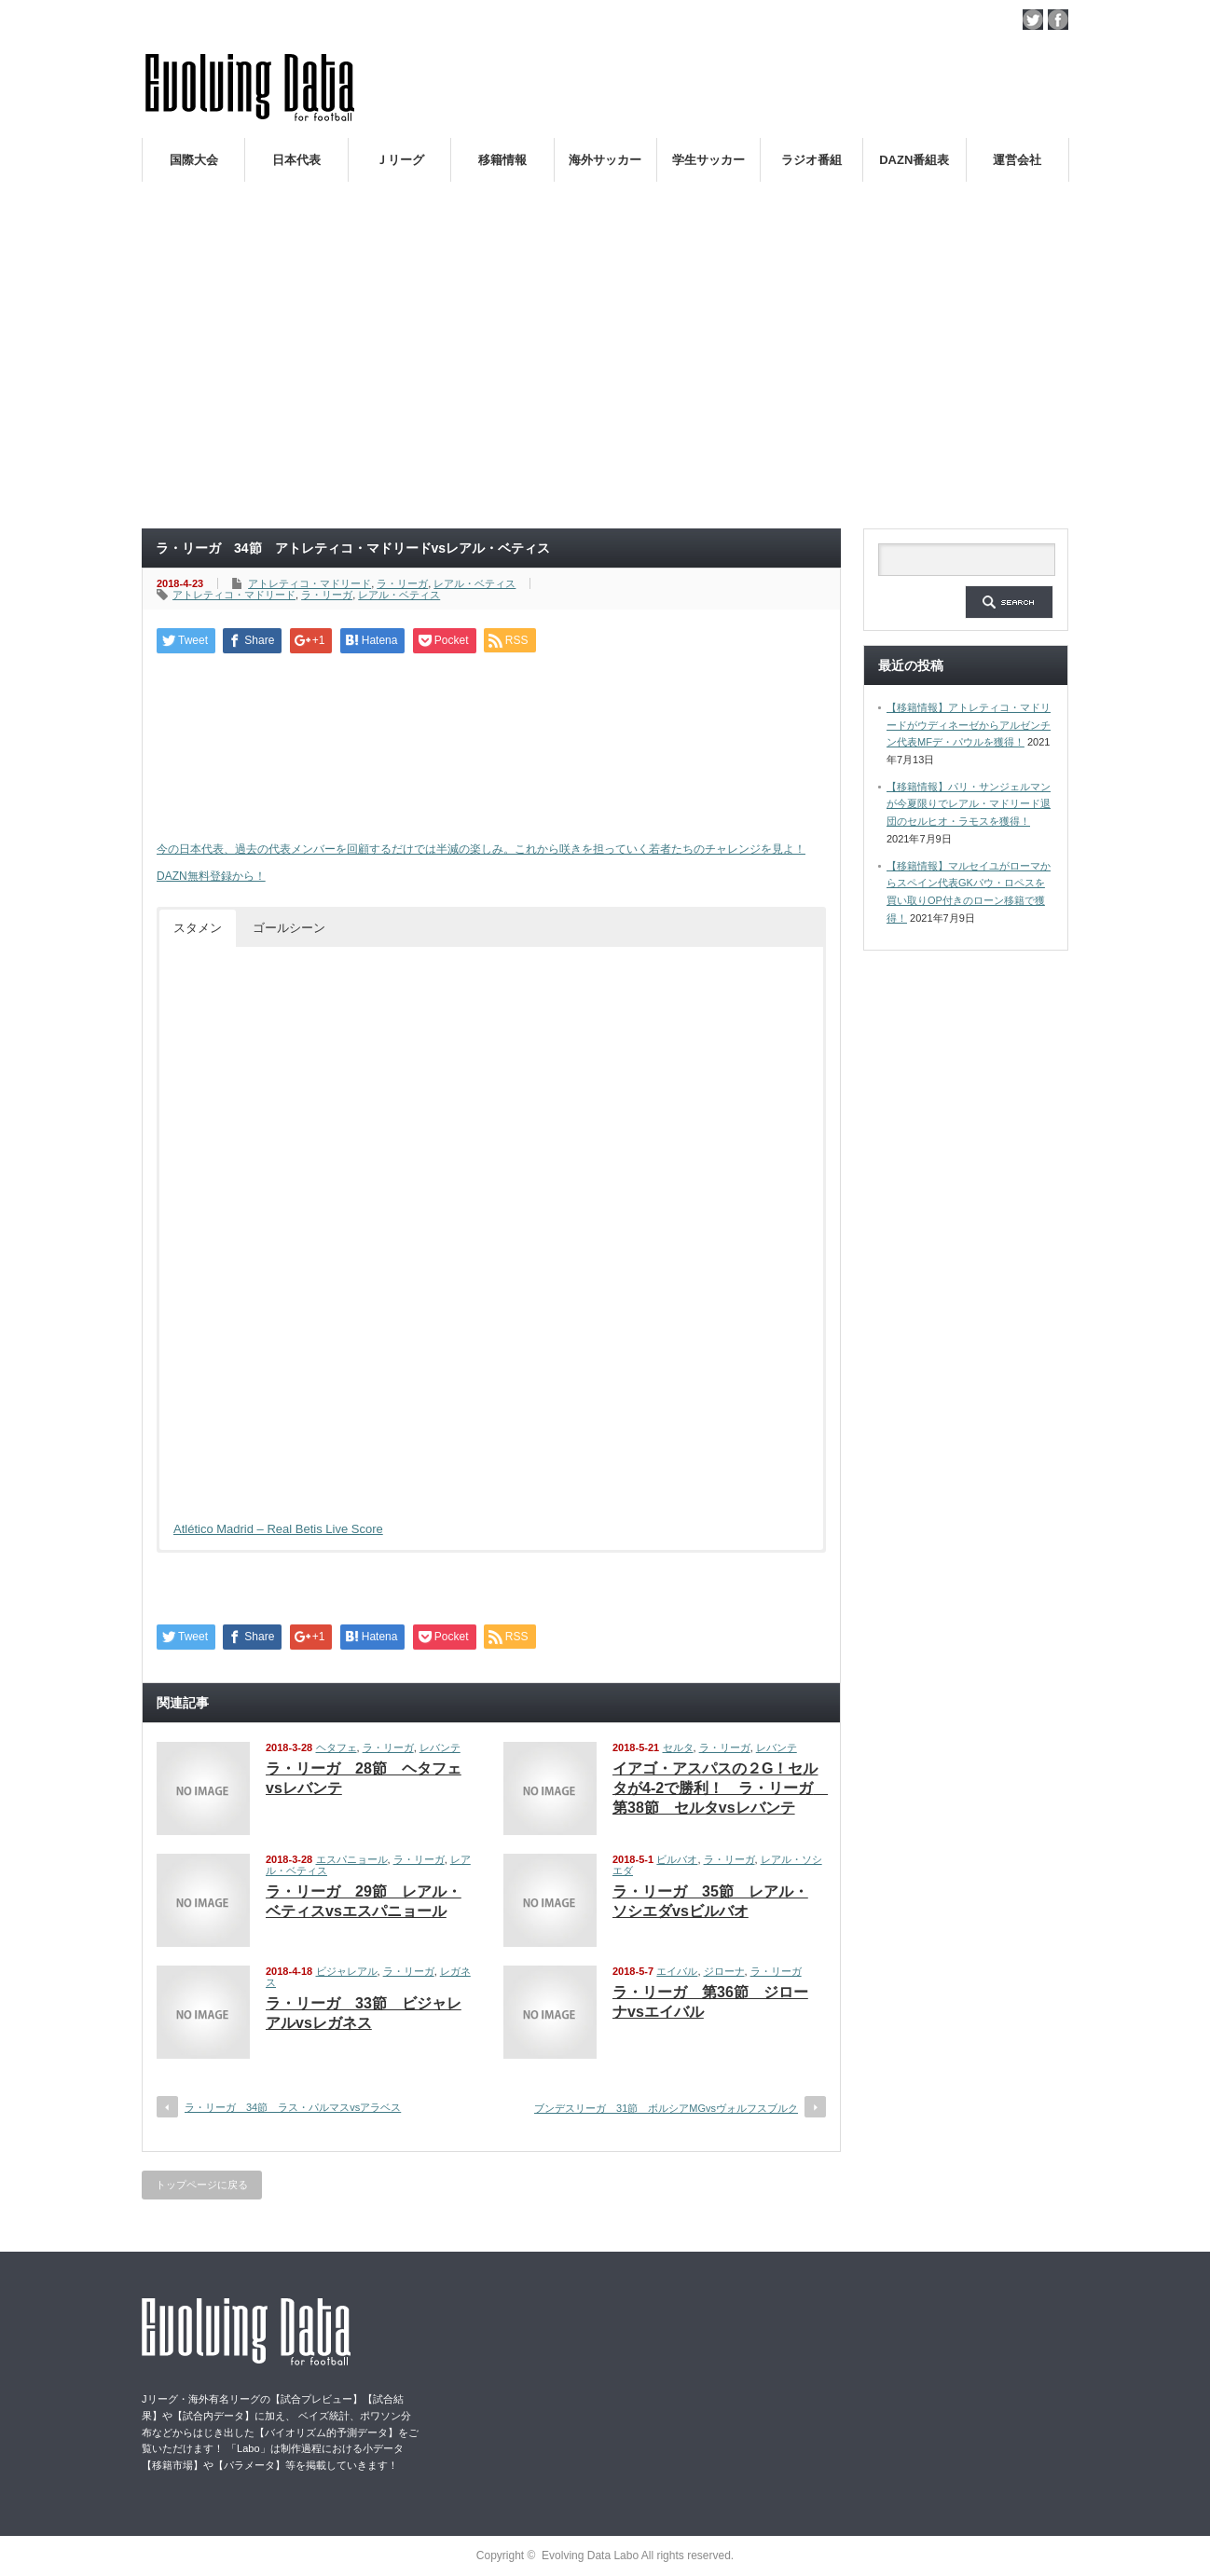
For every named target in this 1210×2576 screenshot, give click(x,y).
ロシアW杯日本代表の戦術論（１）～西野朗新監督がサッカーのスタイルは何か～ (876, 204)
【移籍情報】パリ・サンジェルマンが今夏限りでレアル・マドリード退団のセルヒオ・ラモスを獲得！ (969, 804)
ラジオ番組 (811, 160)
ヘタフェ (336, 1747)
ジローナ (724, 1971)
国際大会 (194, 160)
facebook (1058, 19)
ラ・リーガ (402, 583)
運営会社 (1017, 160)
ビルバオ (676, 1859)
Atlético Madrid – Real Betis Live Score (278, 1529)
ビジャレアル (347, 1971)
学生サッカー (708, 160)
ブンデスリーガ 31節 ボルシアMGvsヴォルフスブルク (666, 2108)
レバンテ (440, 1747)
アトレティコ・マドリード (309, 583)
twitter (1033, 19)
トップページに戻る (202, 2184)
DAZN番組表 (914, 160)
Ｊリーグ (400, 160)
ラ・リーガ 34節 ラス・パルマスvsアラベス (293, 2107)
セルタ (678, 1747)
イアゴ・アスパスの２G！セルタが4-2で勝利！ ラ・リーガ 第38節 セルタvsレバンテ (720, 1788)
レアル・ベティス (474, 583)
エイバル (676, 1971)
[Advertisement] (605, 376)
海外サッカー (605, 160)
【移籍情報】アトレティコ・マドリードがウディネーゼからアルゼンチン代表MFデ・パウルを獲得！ (969, 724)
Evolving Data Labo (590, 2555)
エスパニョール (352, 1859)
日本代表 (296, 160)
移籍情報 (502, 160)
